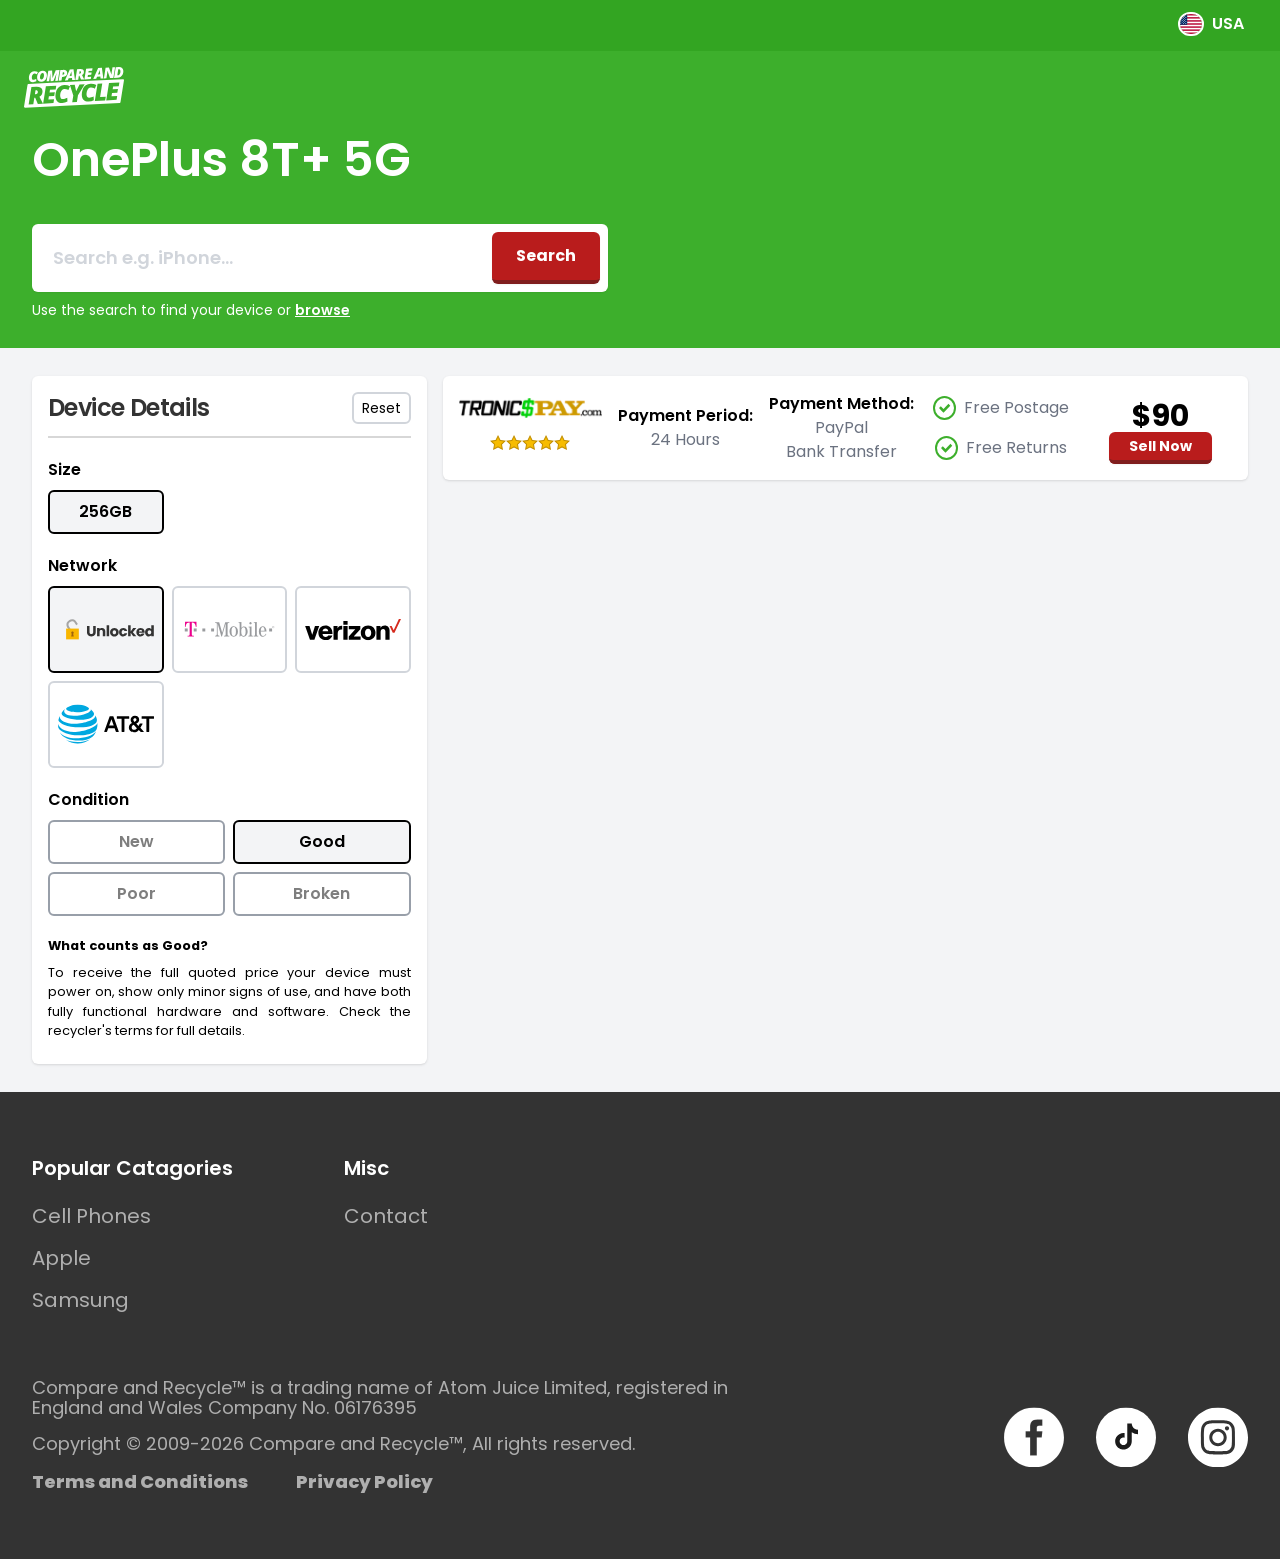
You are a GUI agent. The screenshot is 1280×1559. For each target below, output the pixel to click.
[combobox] (262, 258)
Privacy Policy (364, 1481)
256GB (105, 511)
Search (546, 255)
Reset (381, 408)
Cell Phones (91, 1216)
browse (322, 310)
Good (322, 841)
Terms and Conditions (140, 1481)
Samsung (80, 1300)
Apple (61, 1258)
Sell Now (1160, 446)
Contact (386, 1216)
